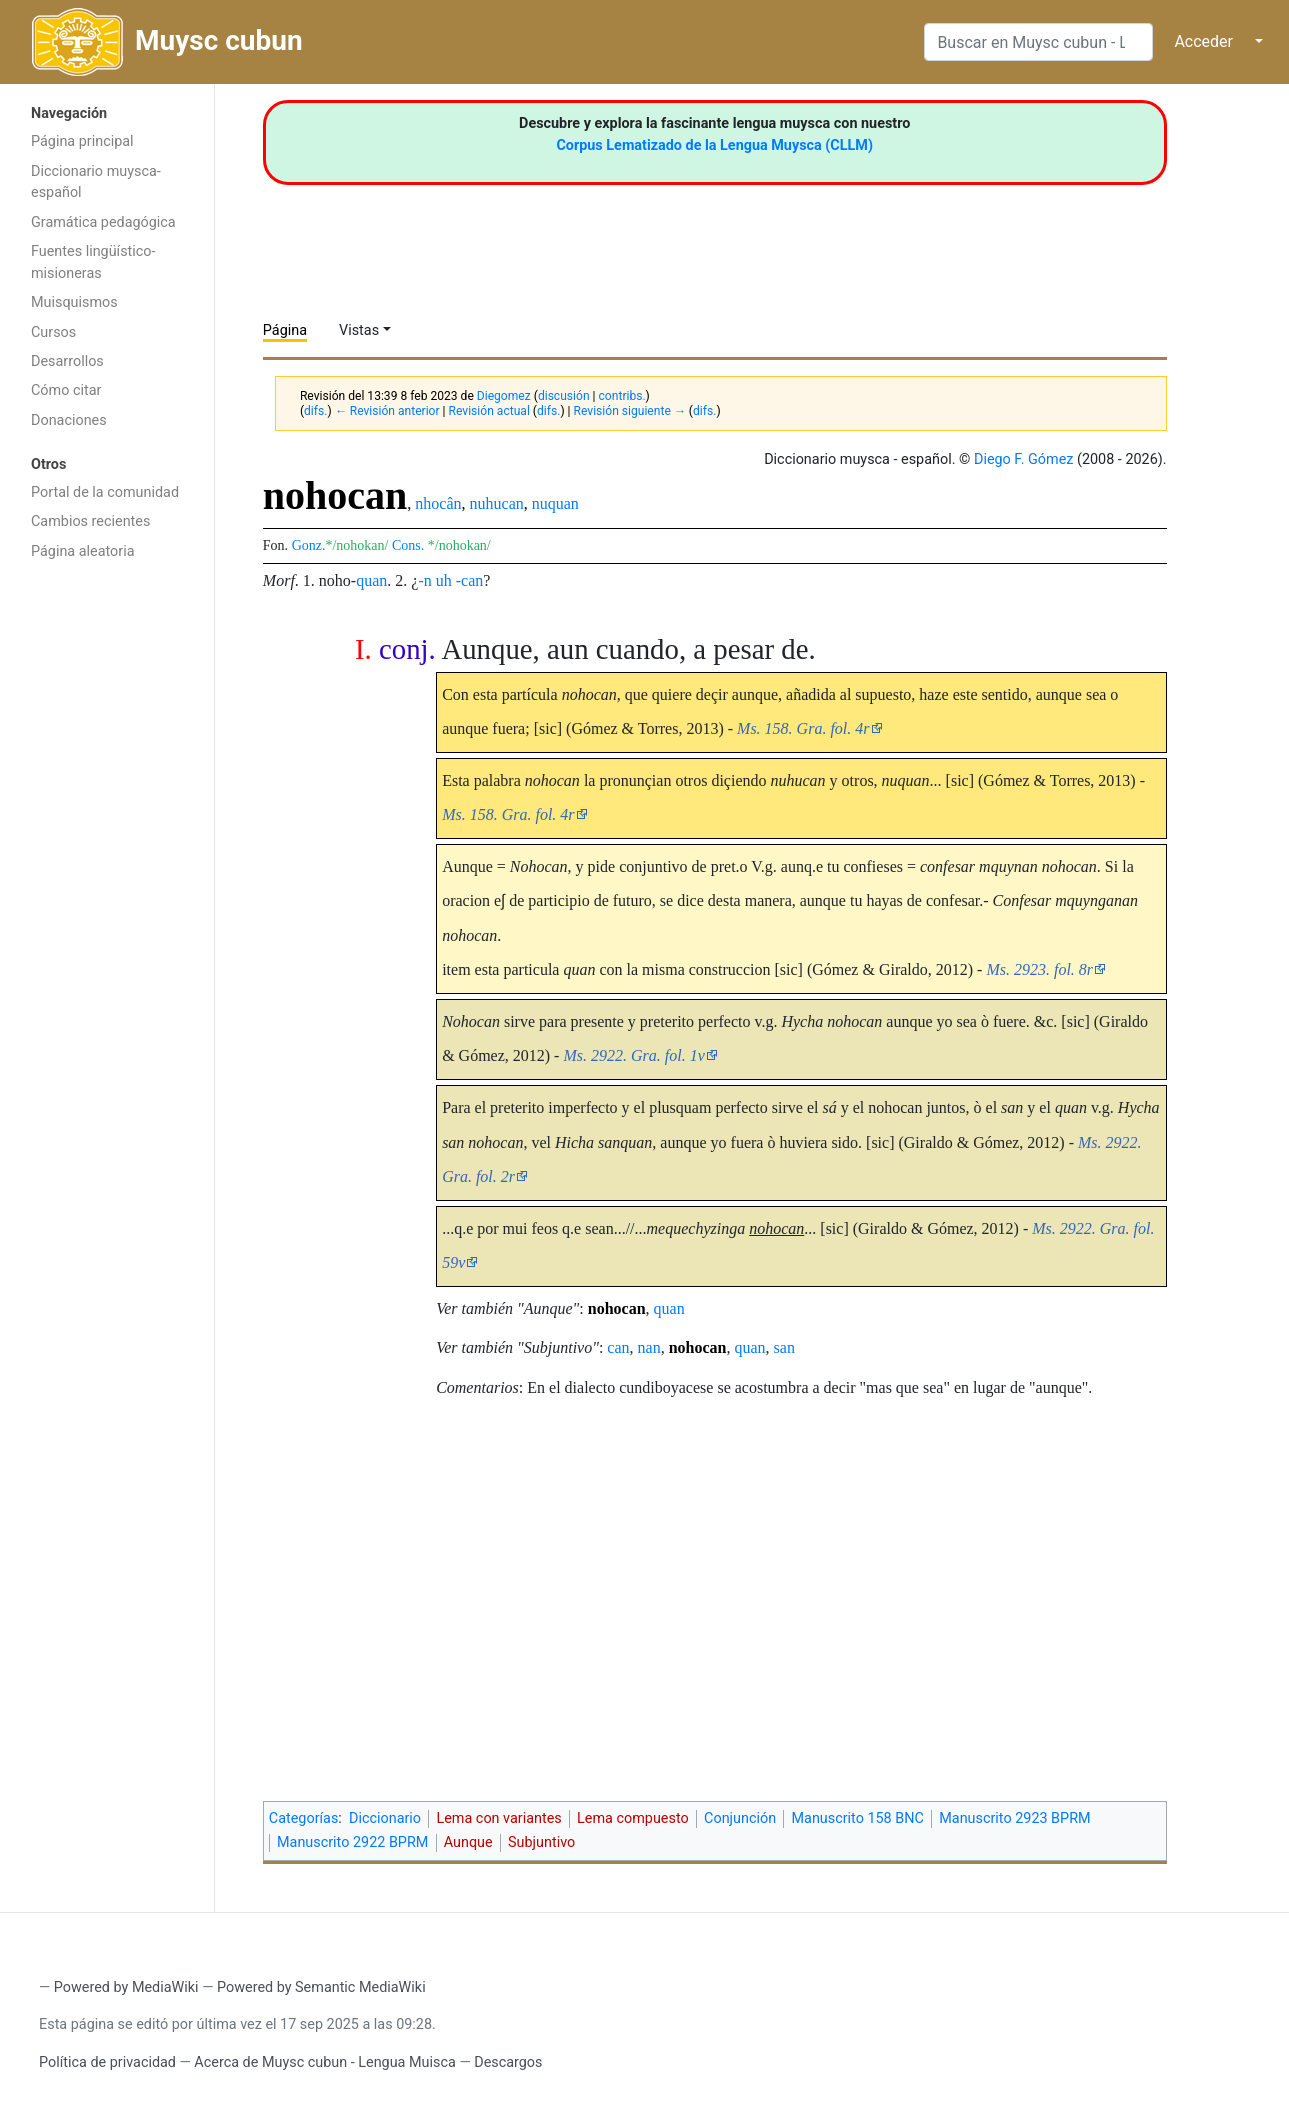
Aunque (468, 1842)
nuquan (555, 503)
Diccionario (385, 1818)
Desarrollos (67, 361)
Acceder (1203, 41)
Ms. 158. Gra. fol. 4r (803, 728)
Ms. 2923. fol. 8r (1039, 969)
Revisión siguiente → (630, 411)
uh (444, 580)
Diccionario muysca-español (96, 182)
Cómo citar (66, 390)
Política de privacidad (107, 2062)
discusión (564, 396)
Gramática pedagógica (103, 222)
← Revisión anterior (387, 411)
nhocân (438, 503)
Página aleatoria (83, 551)
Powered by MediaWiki (126, 1987)
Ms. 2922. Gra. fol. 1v (633, 1055)
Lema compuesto (633, 1818)
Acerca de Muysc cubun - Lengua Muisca (324, 2062)
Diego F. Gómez (1024, 459)
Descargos (508, 2062)
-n (424, 580)
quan (371, 580)
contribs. (622, 396)
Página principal (82, 141)
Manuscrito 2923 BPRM (1014, 1818)
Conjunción (740, 1818)
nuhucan (497, 503)
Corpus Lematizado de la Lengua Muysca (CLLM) (714, 145)
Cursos (53, 332)
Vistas (359, 330)
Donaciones (69, 420)
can (618, 1347)
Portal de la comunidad (105, 492)
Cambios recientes (90, 521)
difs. (315, 411)
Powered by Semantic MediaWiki (321, 1987)
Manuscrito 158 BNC (857, 1818)
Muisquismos (74, 302)
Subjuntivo (541, 1842)
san (784, 1347)
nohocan (617, 1308)
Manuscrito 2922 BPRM (352, 1842)
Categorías (304, 1818)
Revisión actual (489, 411)
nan (649, 1347)
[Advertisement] (107, 888)
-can (470, 580)
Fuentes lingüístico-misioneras (93, 262)
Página (285, 330)
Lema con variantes (498, 1818)
